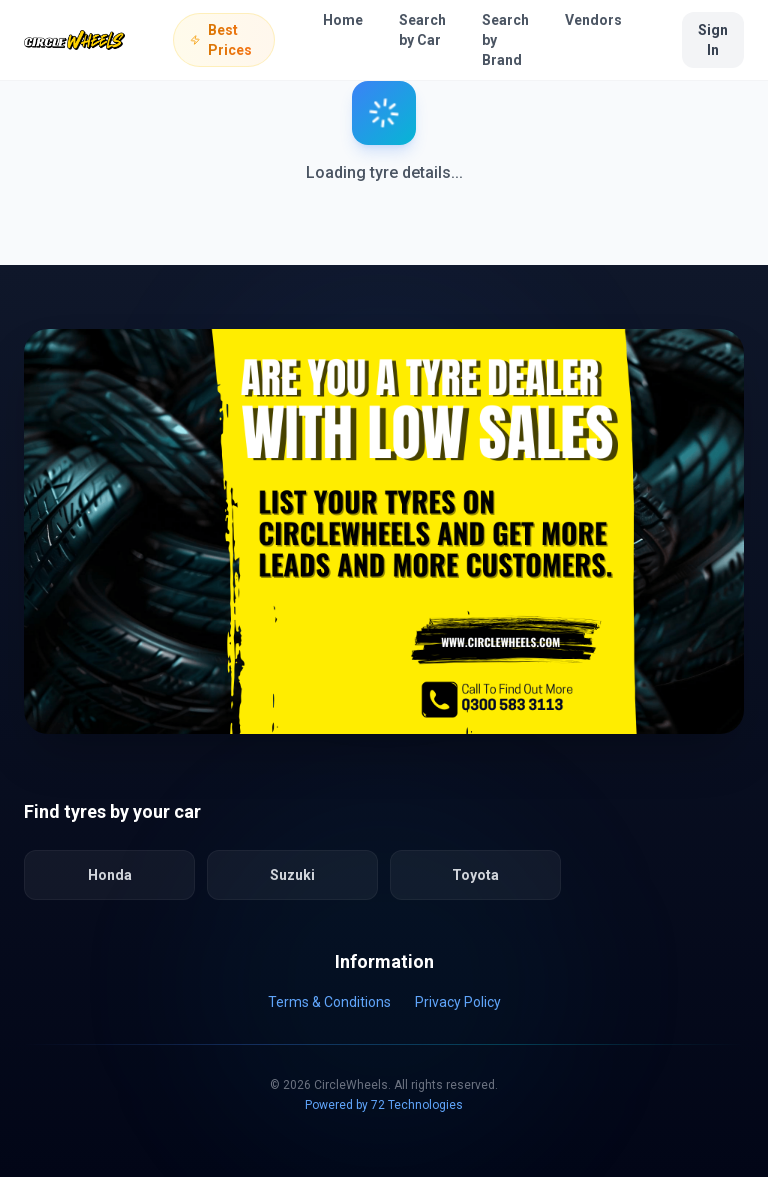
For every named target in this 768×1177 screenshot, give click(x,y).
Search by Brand (505, 40)
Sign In (713, 40)
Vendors (593, 20)
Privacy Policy (458, 1002)
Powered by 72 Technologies (384, 1105)
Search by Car (422, 30)
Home (343, 20)
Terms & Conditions (329, 1002)
